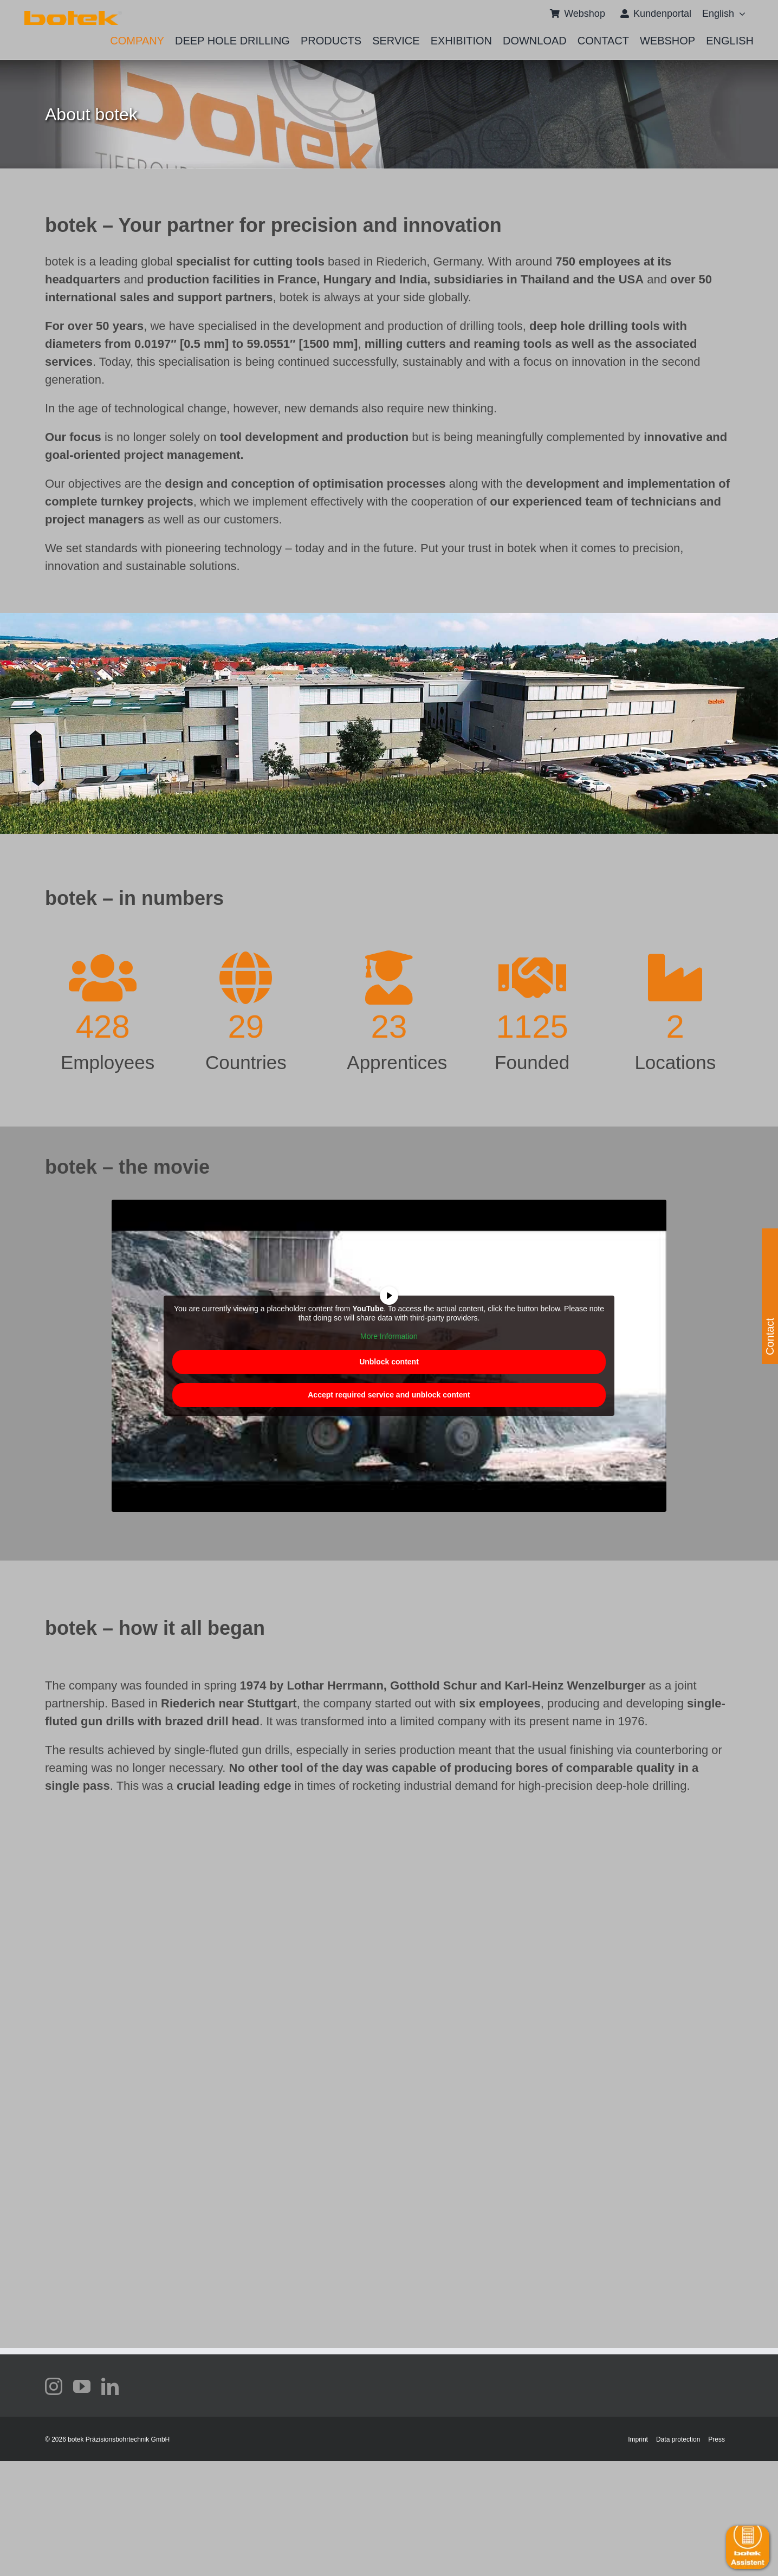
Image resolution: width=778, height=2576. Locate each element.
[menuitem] (718, 13)
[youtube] (81, 2386)
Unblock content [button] (389, 1361)
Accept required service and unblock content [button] (389, 1394)
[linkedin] (110, 2386)
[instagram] (53, 2386)
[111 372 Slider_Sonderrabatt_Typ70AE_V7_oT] (73, 14)
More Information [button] (389, 1336)
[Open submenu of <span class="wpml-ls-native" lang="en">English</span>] (739, 13)
